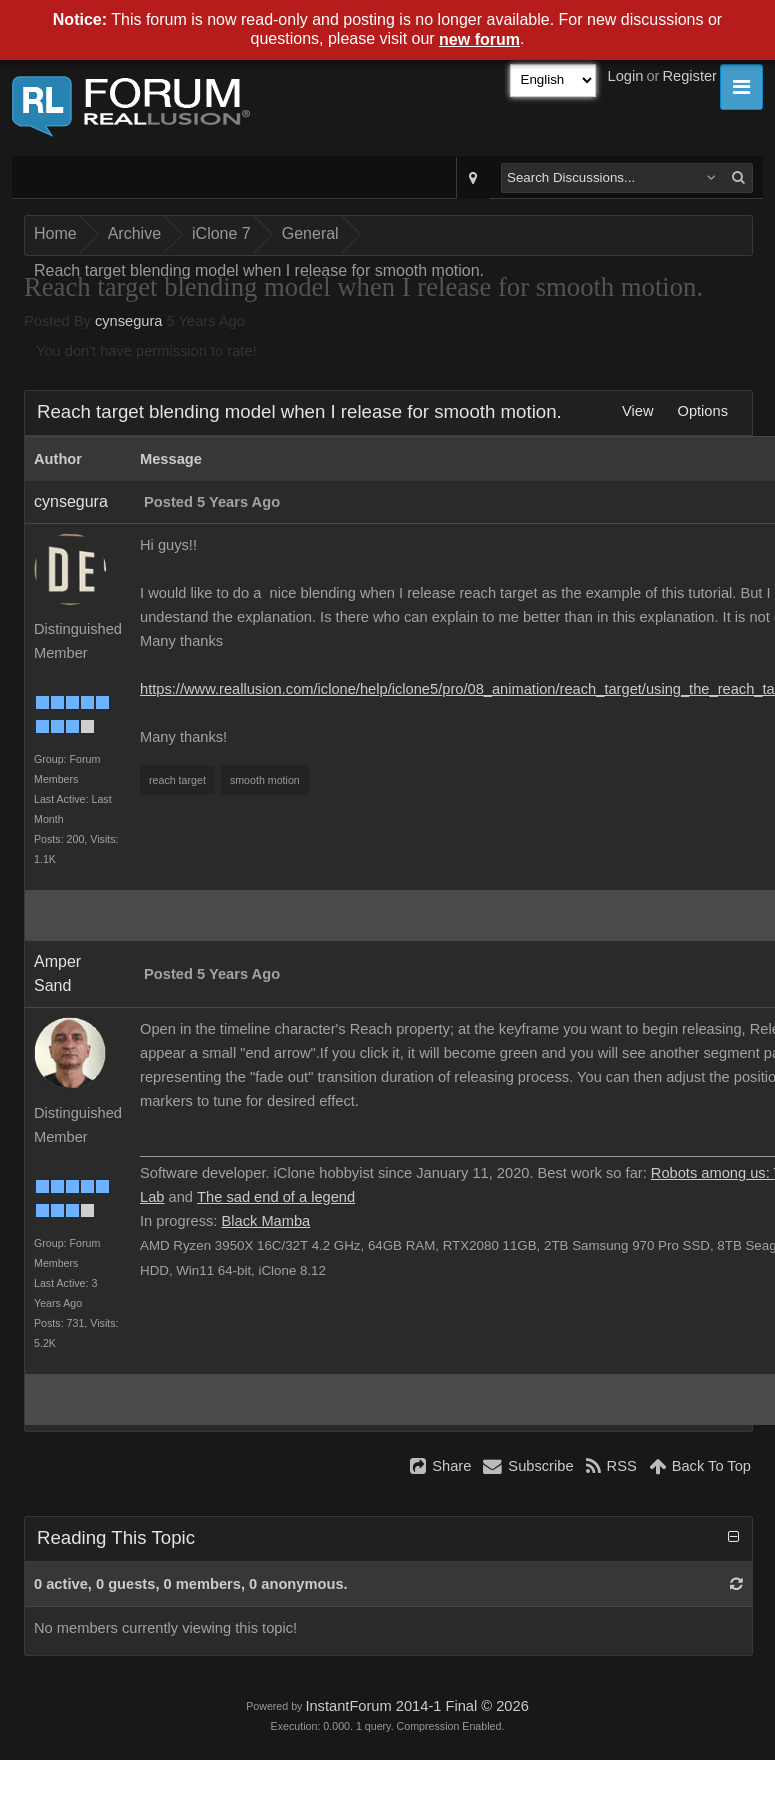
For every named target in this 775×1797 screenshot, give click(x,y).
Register (689, 76)
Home (55, 233)
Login (626, 76)
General (310, 233)
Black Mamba (265, 1221)
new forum (479, 39)
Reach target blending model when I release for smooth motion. (259, 270)
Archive (134, 233)
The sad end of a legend (276, 1197)
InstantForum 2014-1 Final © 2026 (416, 1706)
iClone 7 (221, 233)
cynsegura (129, 321)
